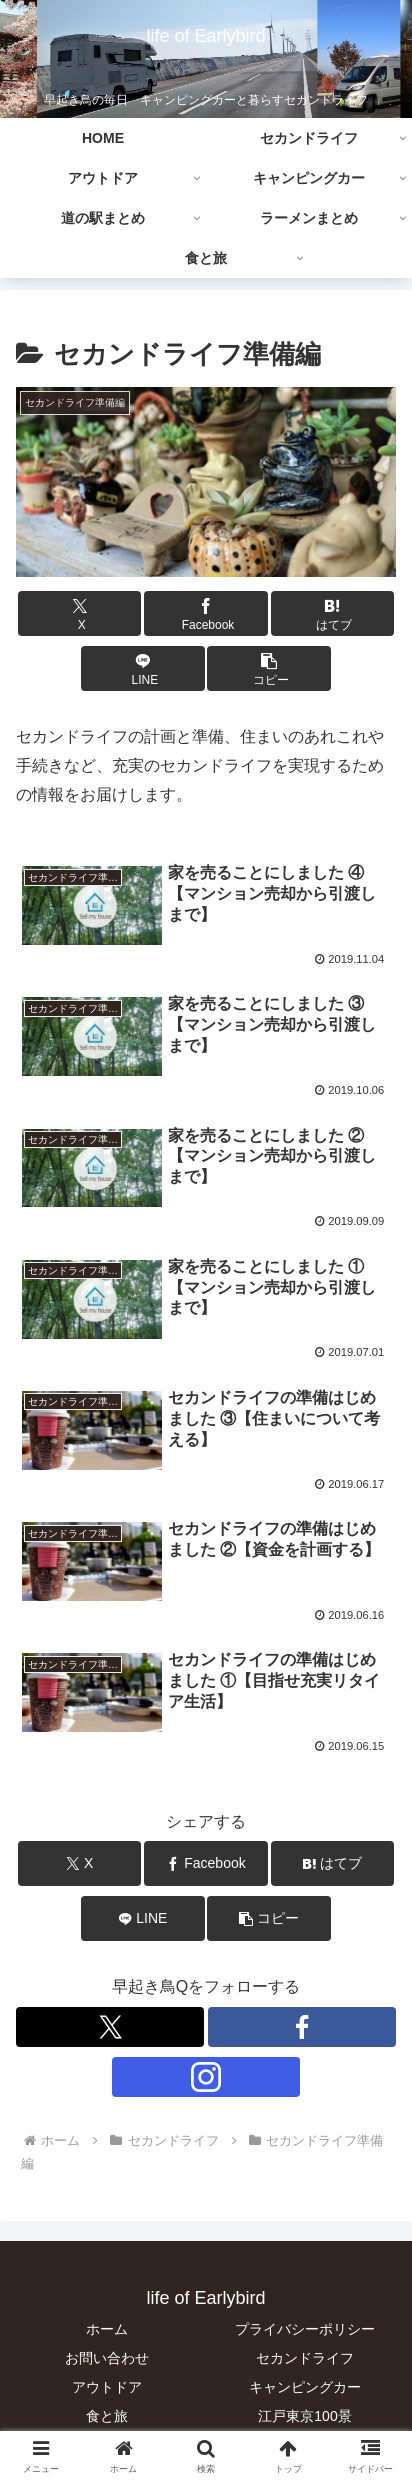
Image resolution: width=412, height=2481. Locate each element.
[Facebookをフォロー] (302, 2027)
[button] (269, 668)
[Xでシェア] (80, 613)
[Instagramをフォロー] (206, 2077)
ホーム (107, 2329)
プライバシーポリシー (305, 2329)
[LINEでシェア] (143, 668)
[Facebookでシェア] (206, 613)
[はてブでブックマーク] (333, 613)
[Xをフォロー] (110, 2027)
